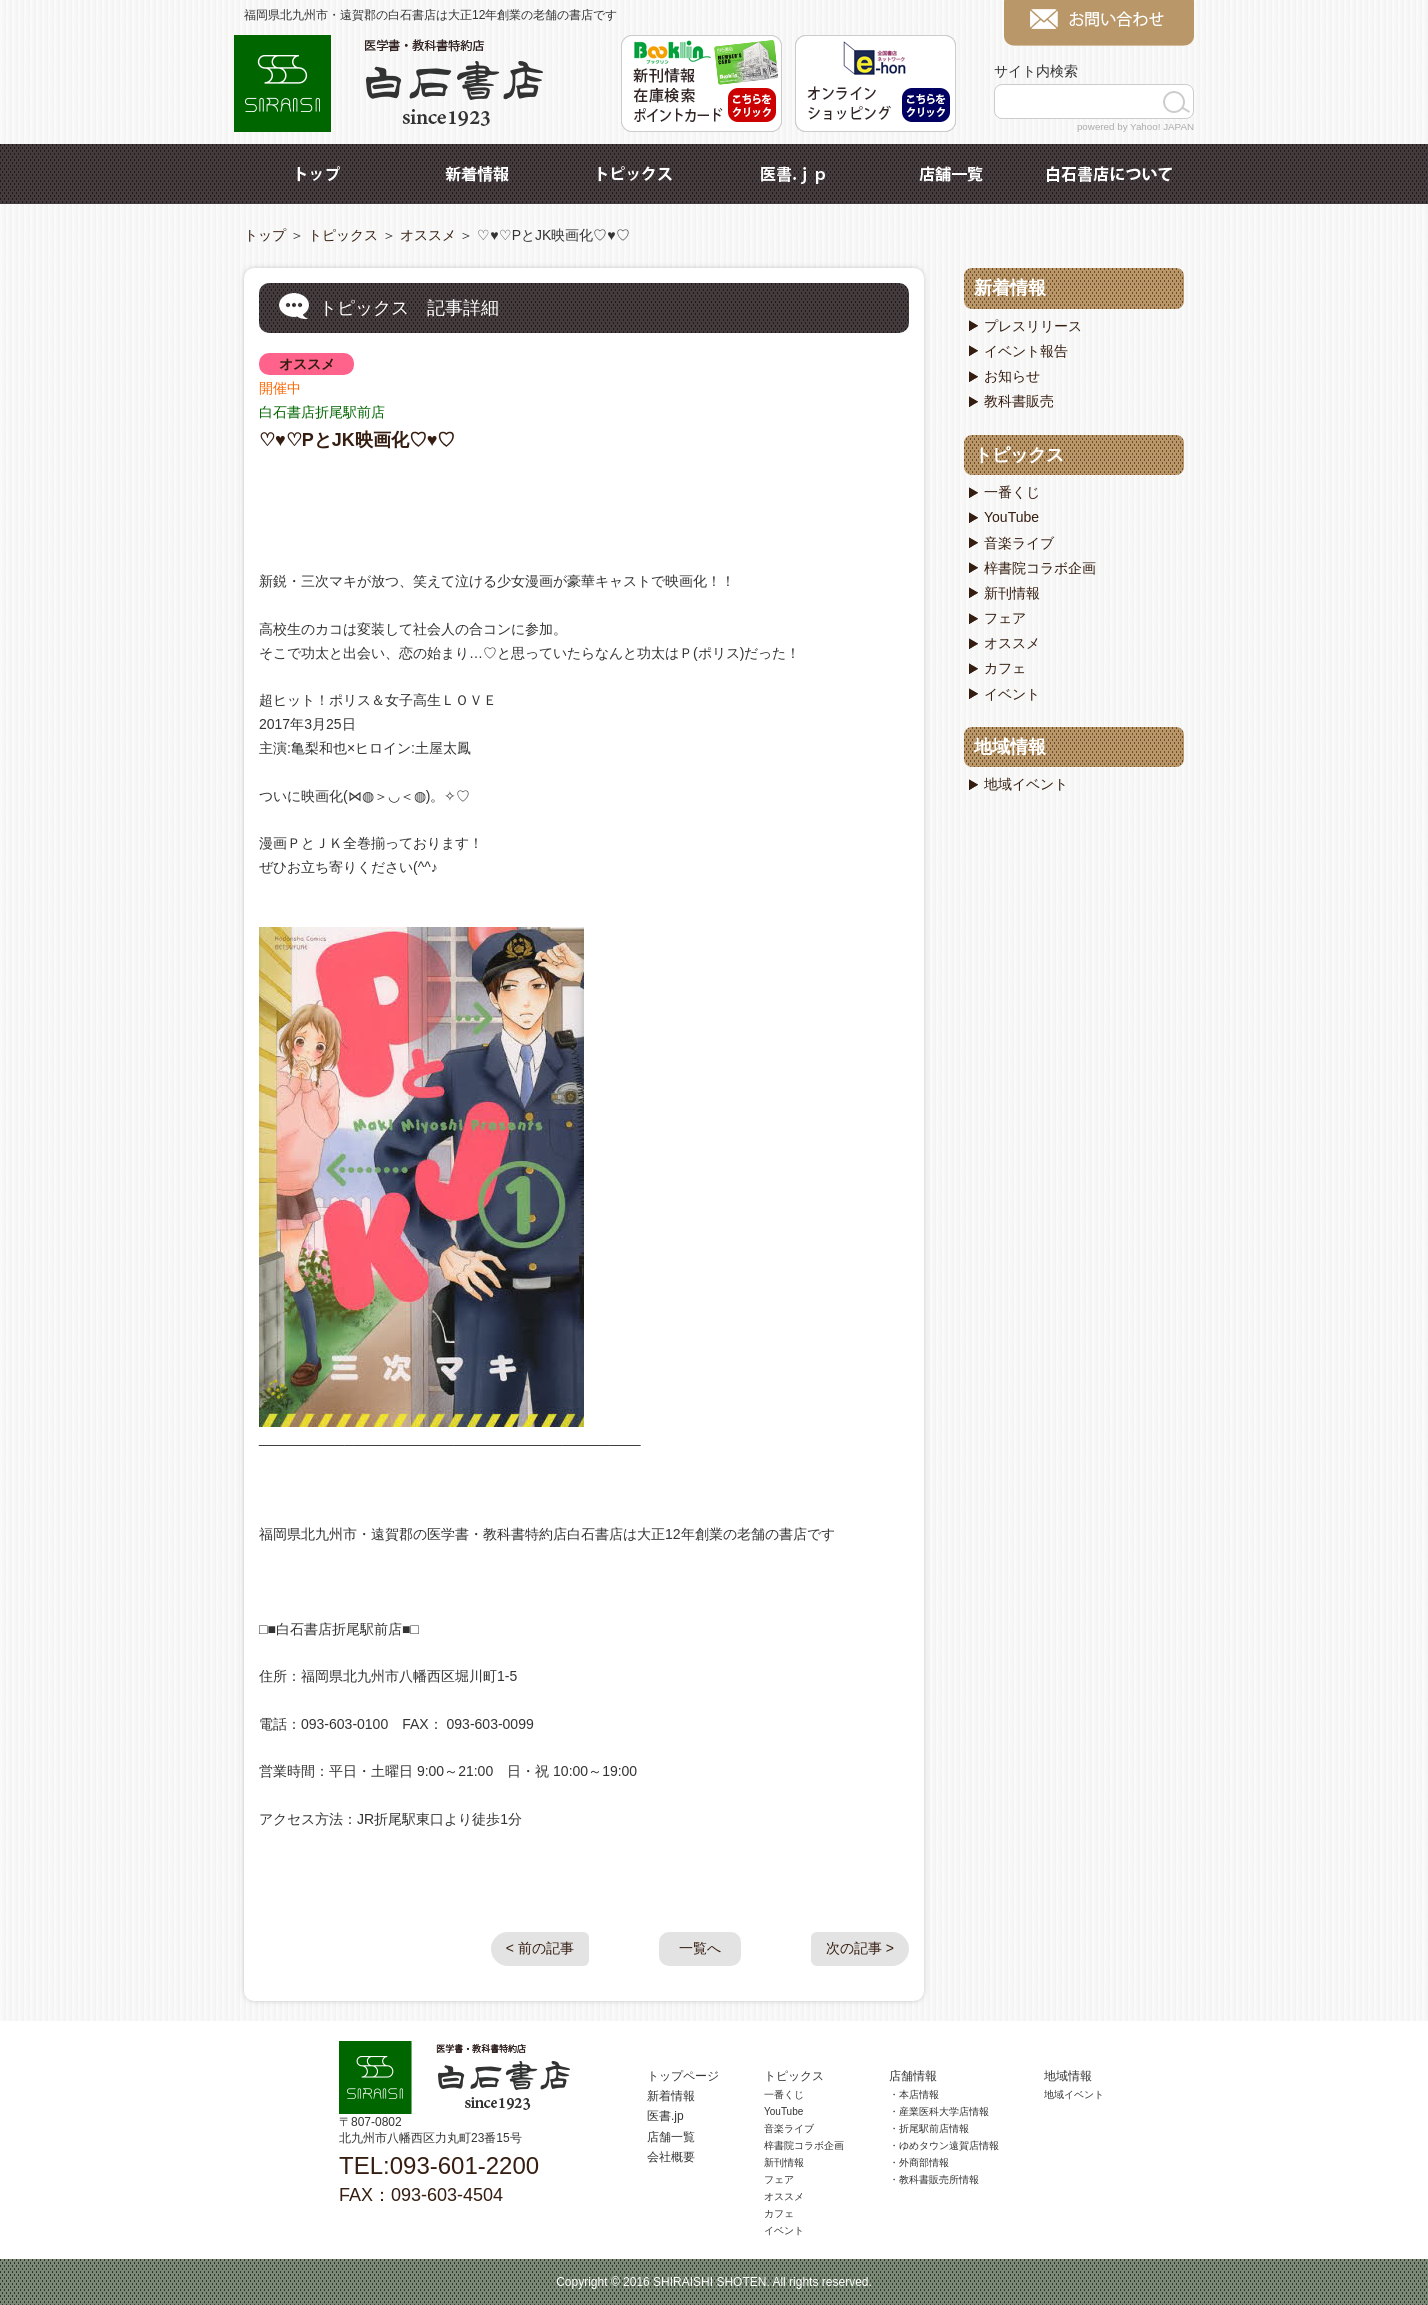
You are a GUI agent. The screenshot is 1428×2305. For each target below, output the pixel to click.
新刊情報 (1012, 593)
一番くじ (1012, 492)
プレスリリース (1033, 326)
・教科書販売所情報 (934, 2179)
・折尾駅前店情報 (929, 2128)
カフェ (1005, 668)
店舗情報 (913, 2076)
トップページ (683, 2076)
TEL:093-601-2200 (439, 2165)
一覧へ (700, 1948)
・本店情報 (914, 2094)
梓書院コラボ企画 (1040, 568)
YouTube (1011, 517)
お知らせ (1012, 376)
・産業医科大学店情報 (939, 2111)
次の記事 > (860, 1948)
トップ (319, 174)
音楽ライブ (1019, 543)
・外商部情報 (919, 2162)
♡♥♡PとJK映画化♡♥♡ (357, 440)
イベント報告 (1026, 351)
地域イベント (1026, 784)
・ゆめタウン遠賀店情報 (944, 2145)
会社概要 (671, 2157)
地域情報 (1010, 747)
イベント (1012, 694)
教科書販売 (1019, 401)
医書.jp (793, 174)
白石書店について (1109, 174)
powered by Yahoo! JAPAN (1135, 126)
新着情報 (477, 174)
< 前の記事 (540, 1948)
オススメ (428, 235)
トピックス (635, 174)
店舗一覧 (951, 174)
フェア (1005, 618)
